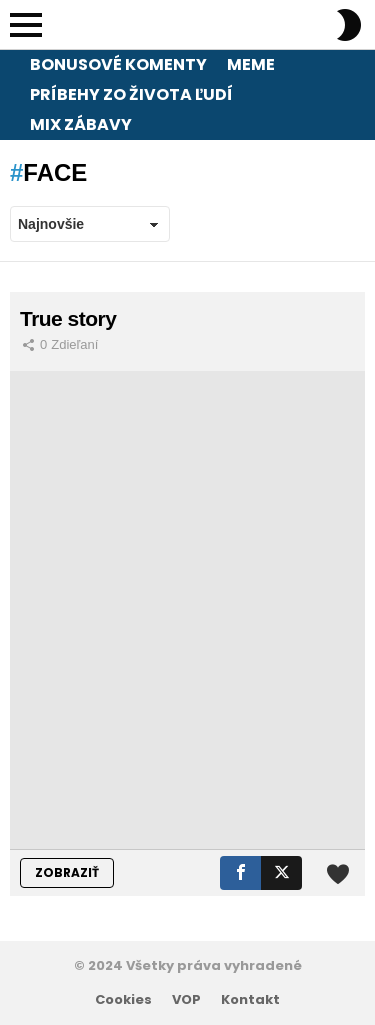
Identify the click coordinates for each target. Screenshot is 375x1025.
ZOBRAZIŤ (67, 872)
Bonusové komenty (118, 64)
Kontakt (250, 1000)
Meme (251, 64)
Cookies (123, 1000)
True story (68, 318)
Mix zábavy (81, 124)
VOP (186, 1000)
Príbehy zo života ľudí (131, 94)
